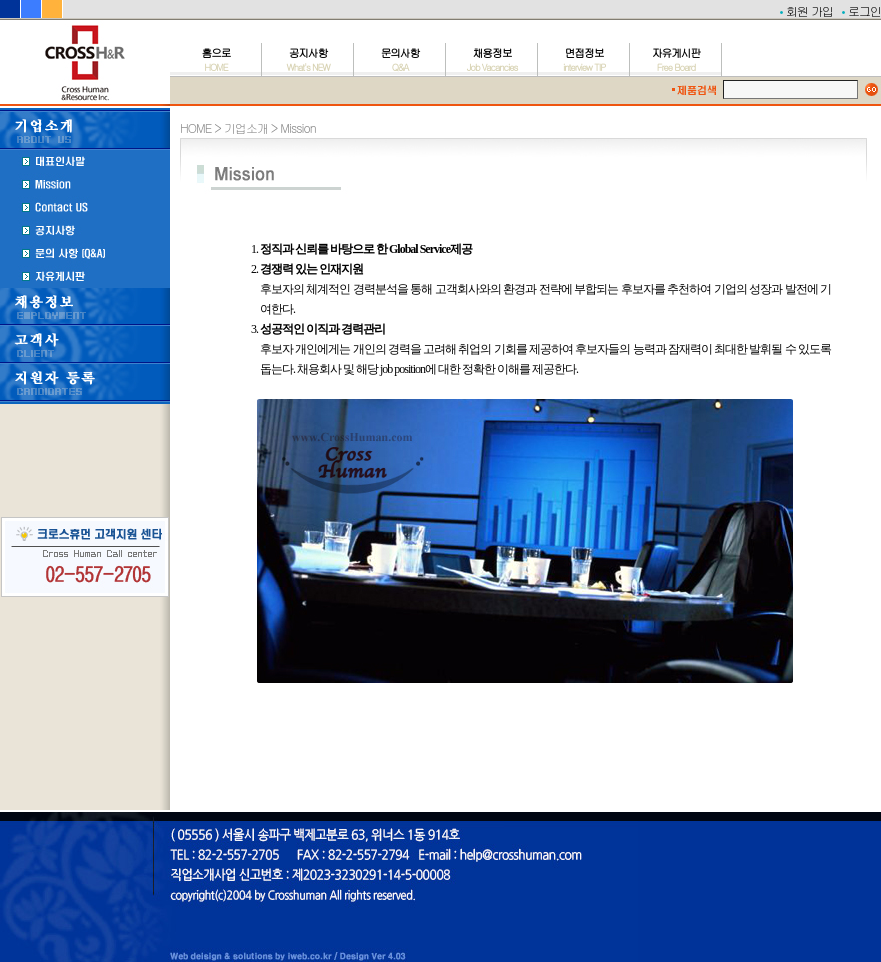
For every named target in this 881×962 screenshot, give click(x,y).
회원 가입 (809, 10)
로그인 (864, 10)
